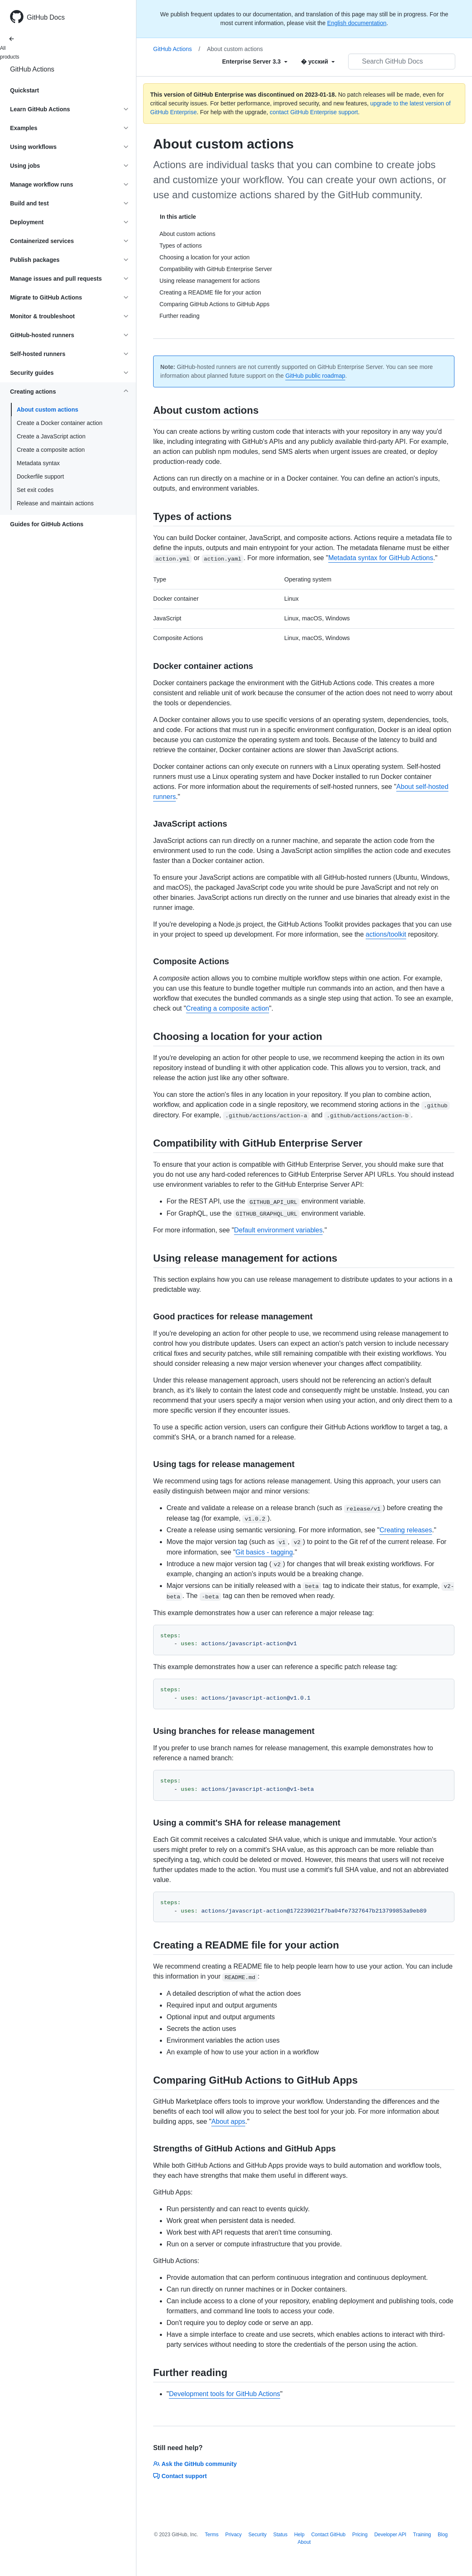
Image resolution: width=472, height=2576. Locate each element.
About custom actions (47, 409)
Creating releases (406, 1530)
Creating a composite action (227, 1008)
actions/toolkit (386, 934)
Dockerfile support (40, 476)
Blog (443, 2535)
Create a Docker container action (60, 423)
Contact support (180, 2476)
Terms (212, 2535)
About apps (228, 2121)
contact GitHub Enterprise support (314, 112)
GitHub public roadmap (315, 375)
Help (299, 2535)
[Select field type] (254, 61)
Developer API (390, 2535)
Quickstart (24, 90)
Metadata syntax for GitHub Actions (380, 557)
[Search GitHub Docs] (401, 61)
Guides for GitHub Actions (46, 524)
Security (258, 2535)
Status (280, 2535)
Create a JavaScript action (51, 436)
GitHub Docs (46, 17)
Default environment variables (278, 1230)
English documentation (357, 23)
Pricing (360, 2535)
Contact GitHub (328, 2535)
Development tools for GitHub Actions (224, 2393)
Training (422, 2535)
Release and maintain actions (55, 503)
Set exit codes (35, 490)
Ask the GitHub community (195, 2464)
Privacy (233, 2535)
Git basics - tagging (264, 1552)
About (304, 2542)
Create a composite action (51, 449)
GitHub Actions (32, 69)
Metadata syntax (38, 463)
